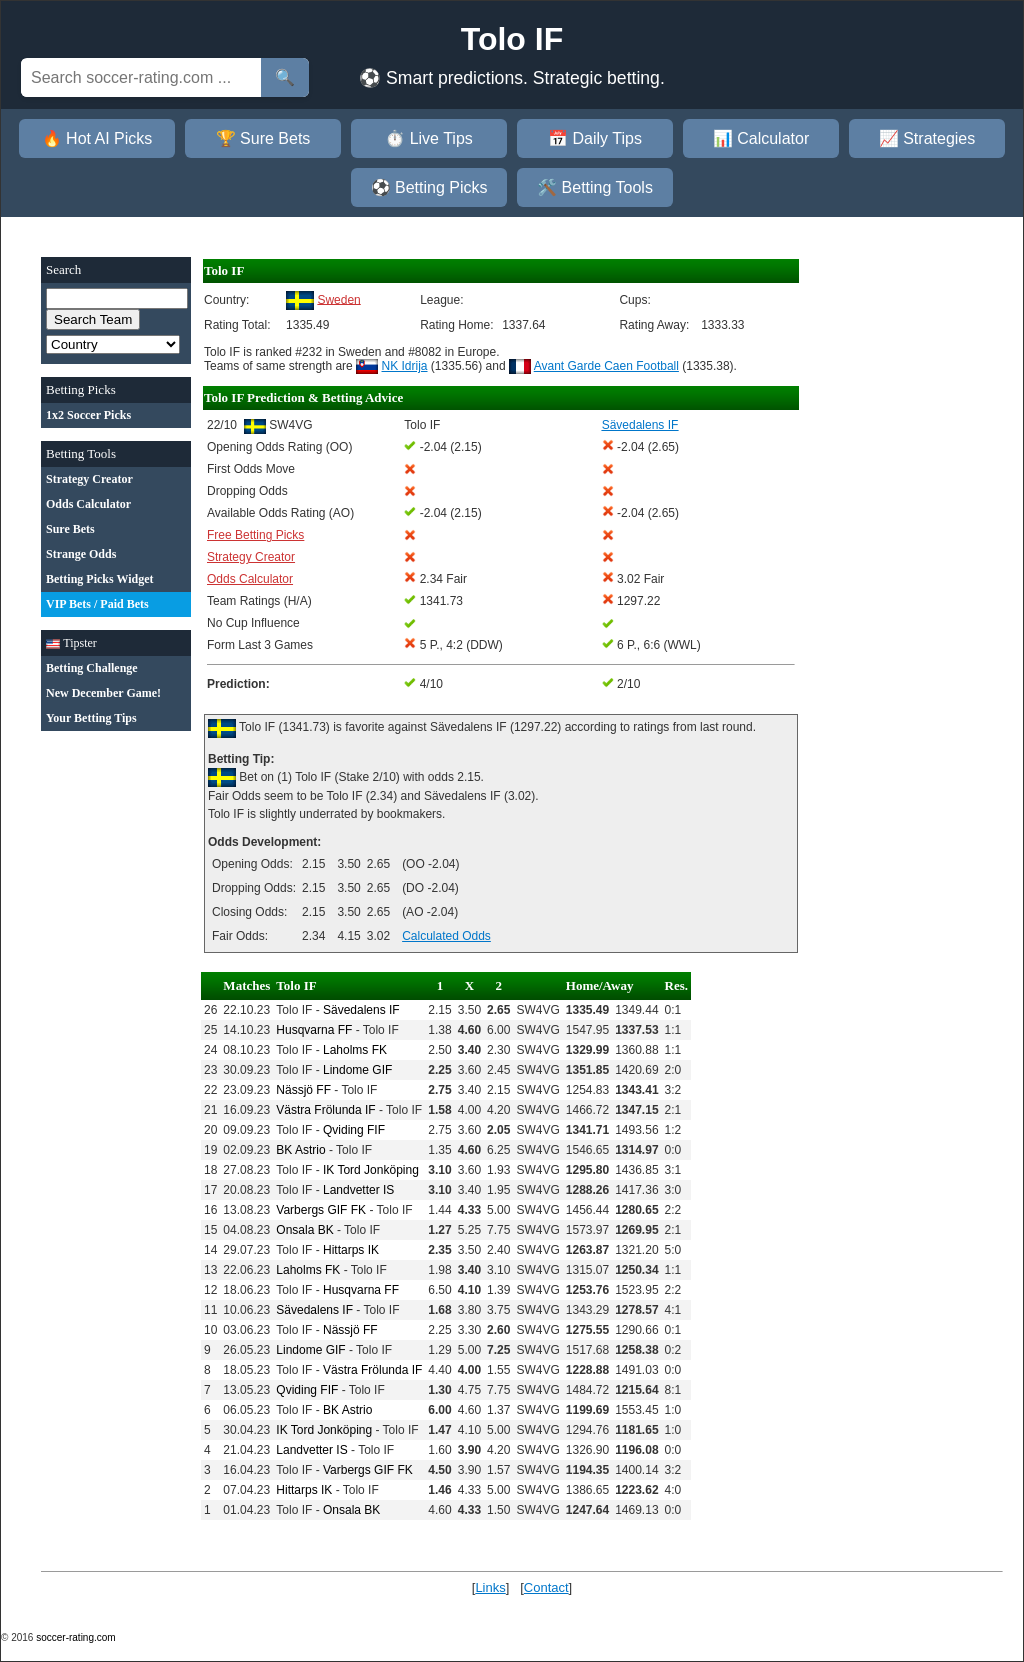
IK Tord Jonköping (371, 1170)
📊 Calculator (761, 138)
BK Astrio (300, 1150)
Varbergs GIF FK (321, 1210)
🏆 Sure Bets (263, 138)
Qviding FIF (354, 1130)
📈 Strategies (927, 138)
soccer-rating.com (75, 1637)
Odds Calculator (250, 579)
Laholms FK (355, 1050)
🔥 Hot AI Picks (97, 138)
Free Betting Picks (255, 535)
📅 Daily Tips (595, 138)
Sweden (338, 299)
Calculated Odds (446, 936)
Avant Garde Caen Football (606, 366)
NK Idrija (405, 366)
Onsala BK (304, 1230)
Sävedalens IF (361, 1010)
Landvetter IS (358, 1190)
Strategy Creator (251, 557)
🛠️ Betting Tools (595, 187)
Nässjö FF (303, 1090)
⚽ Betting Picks (429, 187)
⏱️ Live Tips (429, 138)
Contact (546, 1587)
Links (490, 1587)
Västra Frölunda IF (325, 1110)
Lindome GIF (357, 1070)
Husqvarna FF (314, 1030)
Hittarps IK (351, 1250)
